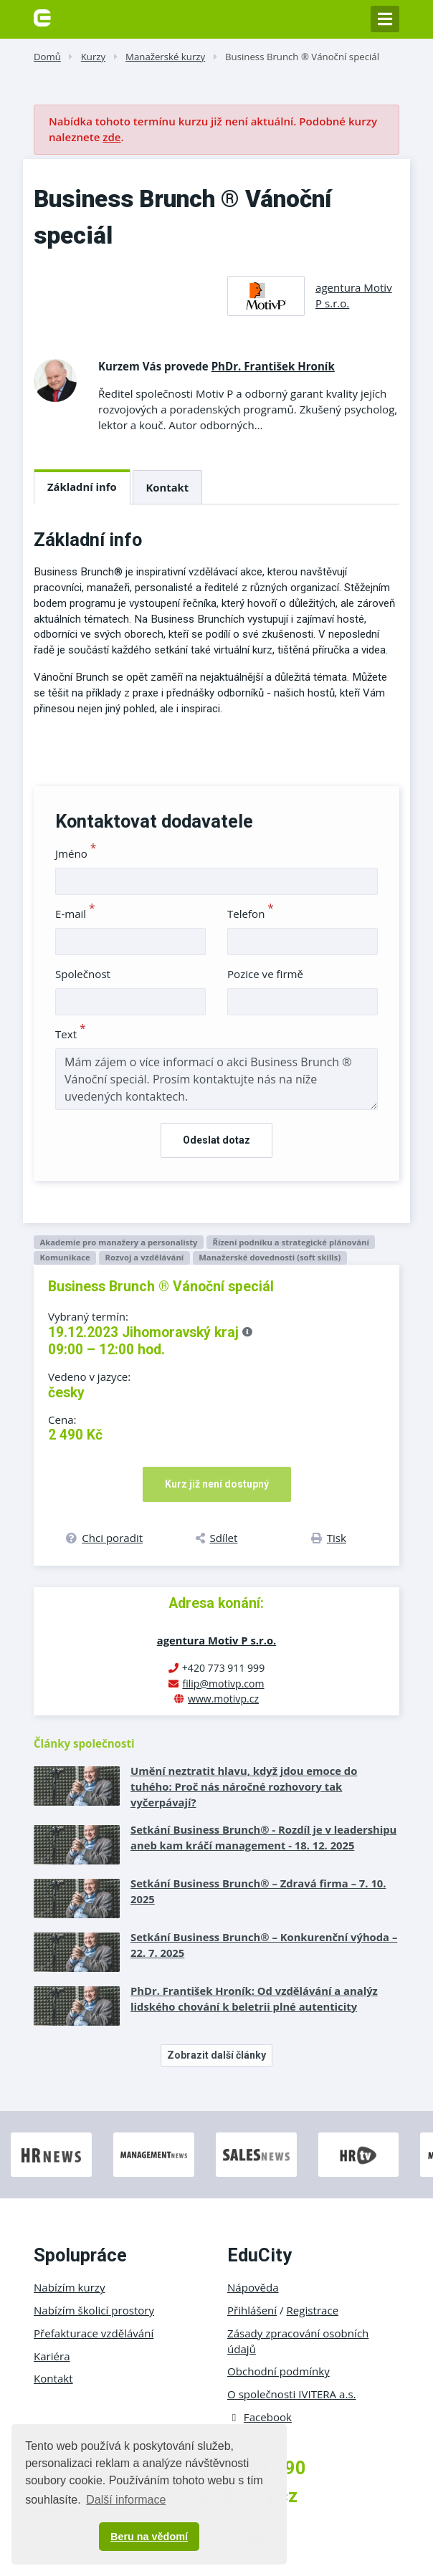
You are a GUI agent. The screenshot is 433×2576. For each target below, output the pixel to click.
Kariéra (52, 2356)
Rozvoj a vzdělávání (144, 1257)
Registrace (313, 2310)
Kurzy (93, 56)
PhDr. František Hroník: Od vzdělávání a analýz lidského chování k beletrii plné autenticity (254, 1998)
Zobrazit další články (216, 2055)
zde (111, 137)
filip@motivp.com (223, 1683)
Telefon (250, 913)
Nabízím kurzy (69, 2287)
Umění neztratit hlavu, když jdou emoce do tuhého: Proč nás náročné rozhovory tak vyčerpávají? (243, 1786)
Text (70, 1034)
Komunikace (64, 1257)
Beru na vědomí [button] (149, 2536)
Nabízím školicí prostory (94, 2310)
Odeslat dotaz (216, 1140)
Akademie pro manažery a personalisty (118, 1242)
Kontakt (167, 487)
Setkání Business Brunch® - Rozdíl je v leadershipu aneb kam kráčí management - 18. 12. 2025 (263, 1837)
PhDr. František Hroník (273, 366)
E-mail (75, 913)
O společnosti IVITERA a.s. (291, 2394)
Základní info (82, 486)
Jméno (75, 853)
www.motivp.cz (223, 1698)
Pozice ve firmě (265, 974)
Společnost (82, 974)
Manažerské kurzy (165, 56)
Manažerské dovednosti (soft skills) (270, 1257)
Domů (47, 56)
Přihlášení (252, 2310)
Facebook (259, 2417)
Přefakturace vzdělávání (93, 2333)
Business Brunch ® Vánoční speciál (302, 56)
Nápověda (253, 2287)
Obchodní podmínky (278, 2371)
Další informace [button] (126, 2500)
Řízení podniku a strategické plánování (290, 1242)
